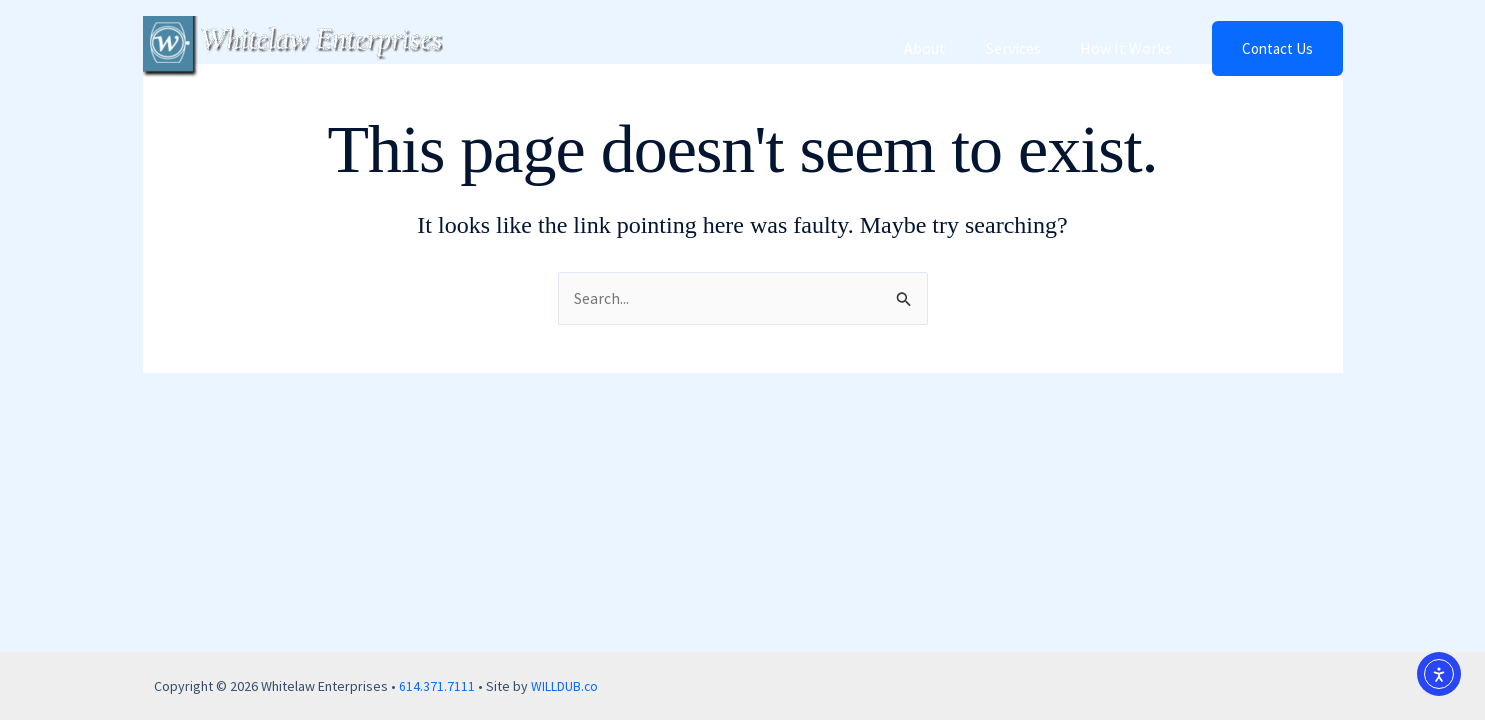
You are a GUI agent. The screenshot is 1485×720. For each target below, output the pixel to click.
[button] (1277, 48)
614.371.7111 (437, 686)
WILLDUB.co (565, 686)
